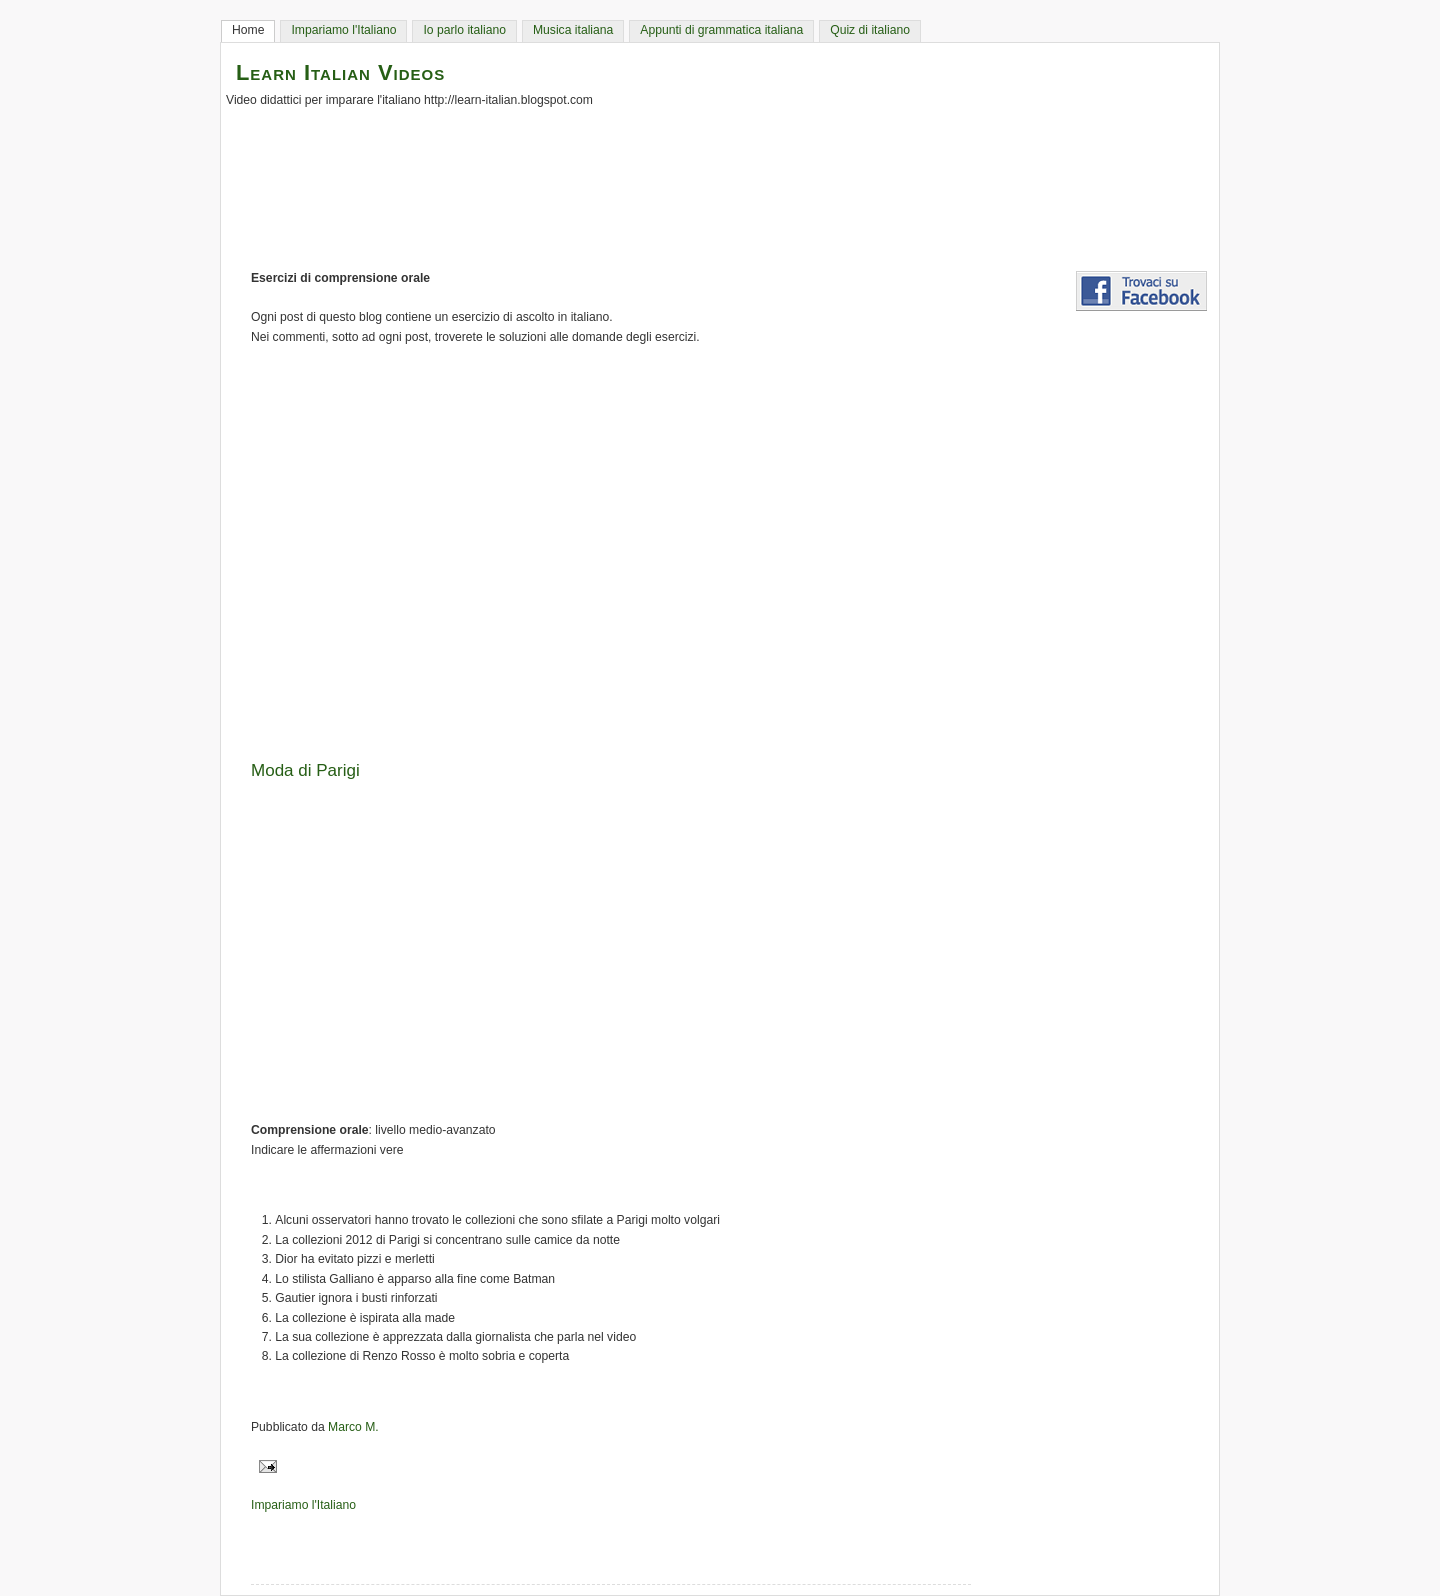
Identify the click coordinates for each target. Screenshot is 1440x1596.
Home (248, 30)
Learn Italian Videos (340, 72)
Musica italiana (573, 30)
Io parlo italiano (464, 30)
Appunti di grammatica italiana (721, 30)
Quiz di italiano (870, 30)
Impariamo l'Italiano (343, 30)
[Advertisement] (730, 546)
